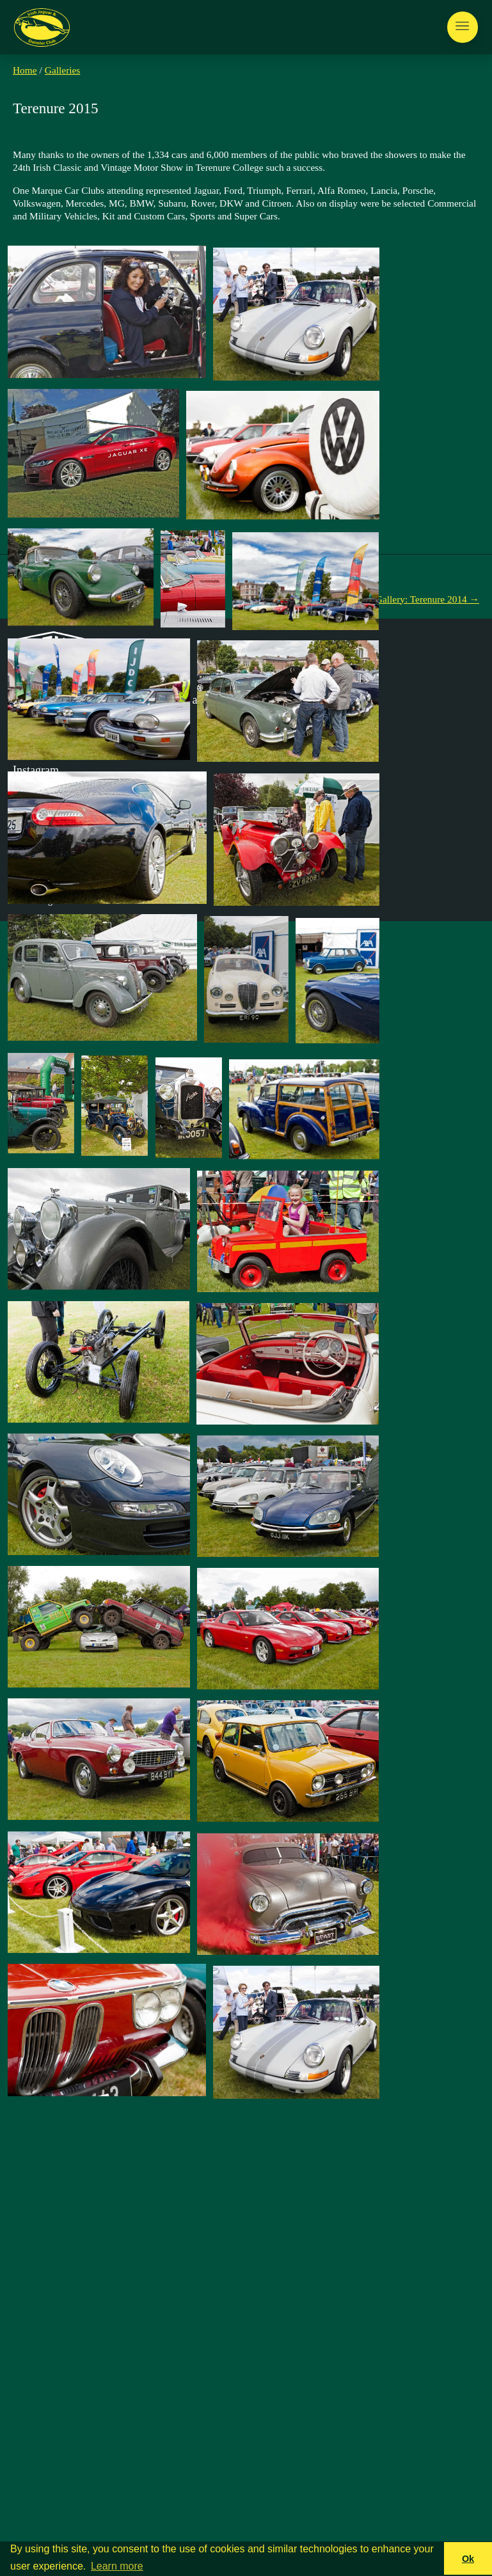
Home (25, 70)
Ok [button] (468, 2559)
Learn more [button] (117, 2566)
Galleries (63, 70)
